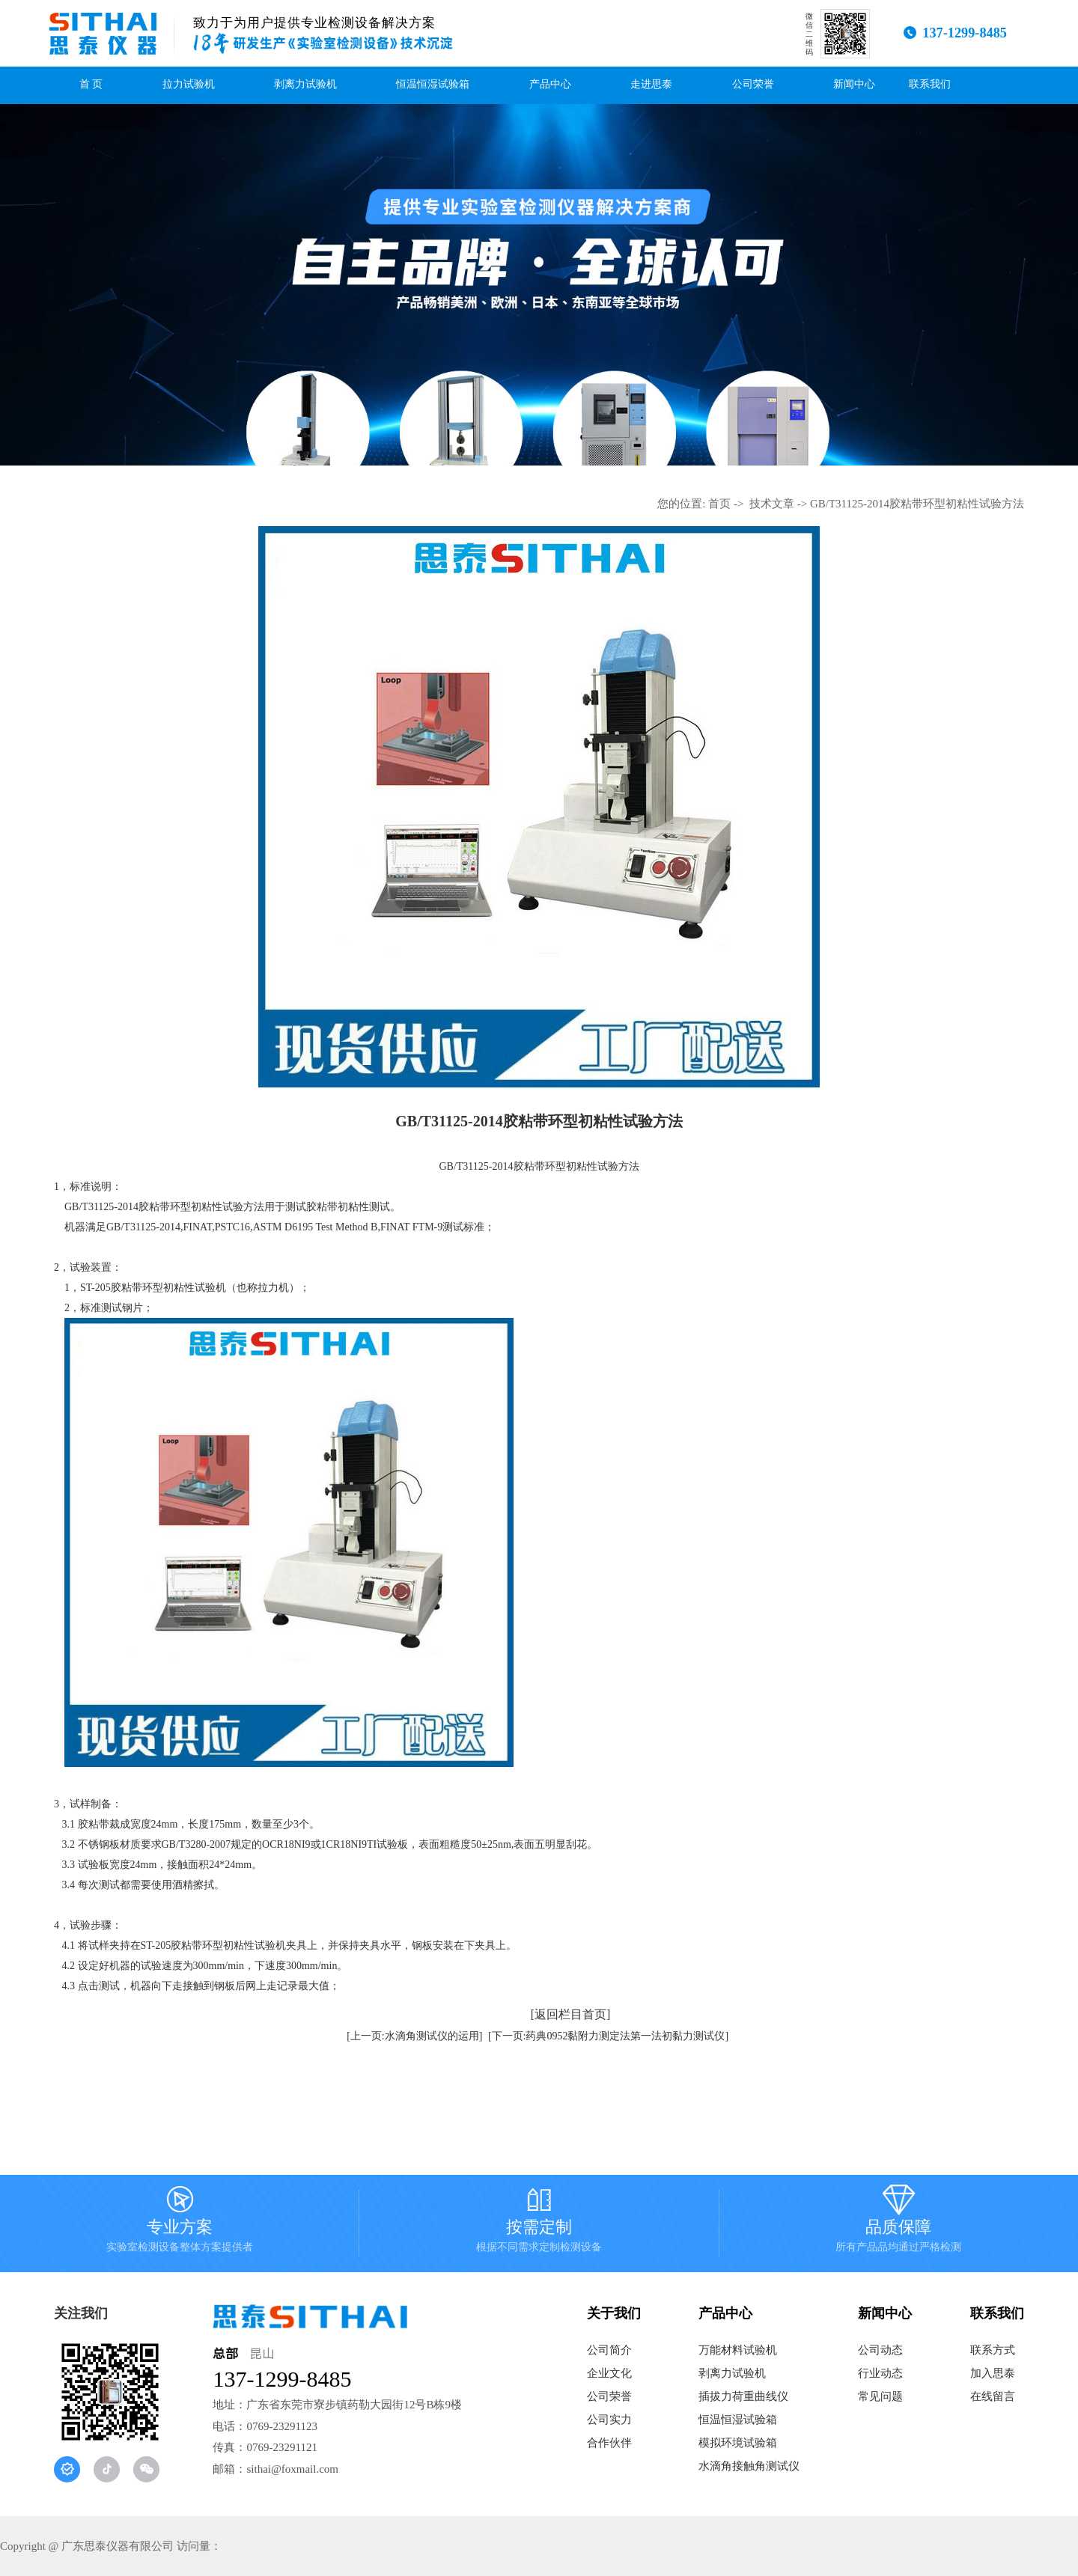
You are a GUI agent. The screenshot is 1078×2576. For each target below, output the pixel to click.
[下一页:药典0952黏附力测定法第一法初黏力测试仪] (608, 2036)
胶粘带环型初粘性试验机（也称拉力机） (205, 1287)
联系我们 (930, 84)
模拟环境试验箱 (737, 2443)
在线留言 (992, 2396)
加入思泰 (992, 2373)
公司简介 (609, 2350)
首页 (719, 504)
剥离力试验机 (305, 84)
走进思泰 (651, 84)
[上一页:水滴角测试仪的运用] (414, 2036)
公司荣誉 (753, 84)
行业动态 (880, 2373)
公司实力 (609, 2420)
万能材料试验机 (737, 2350)
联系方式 (992, 2350)
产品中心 (550, 84)
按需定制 (539, 2223)
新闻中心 (854, 84)
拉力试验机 (188, 84)
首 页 (91, 84)
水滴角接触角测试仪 (749, 2466)
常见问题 (880, 2396)
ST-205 (95, 1287)
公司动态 (880, 2350)
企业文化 (609, 2373)
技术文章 (771, 504)
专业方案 (179, 2223)
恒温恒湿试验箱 (432, 84)
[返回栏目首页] (571, 2014)
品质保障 (898, 2223)
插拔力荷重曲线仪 (743, 2396)
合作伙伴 (609, 2443)
